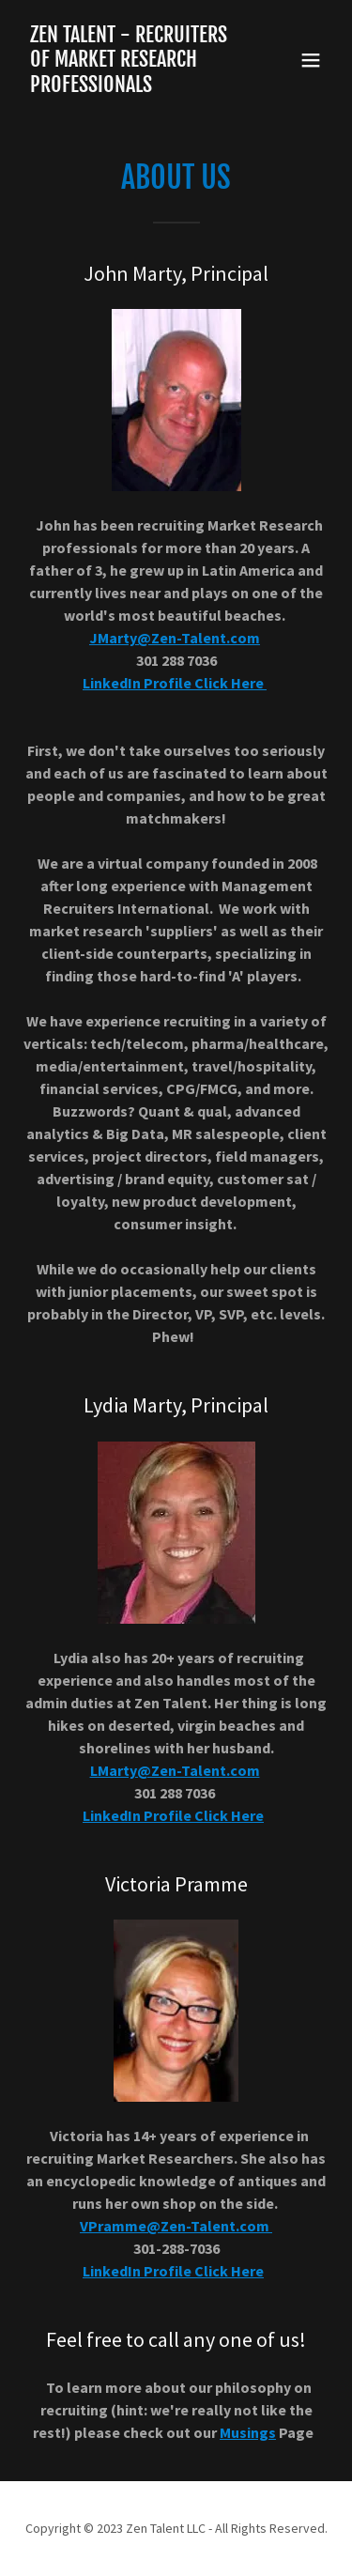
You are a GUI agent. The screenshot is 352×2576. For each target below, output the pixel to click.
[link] (130, 86)
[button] (310, 60)
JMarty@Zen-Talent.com (174, 637)
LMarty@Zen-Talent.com (175, 1770)
